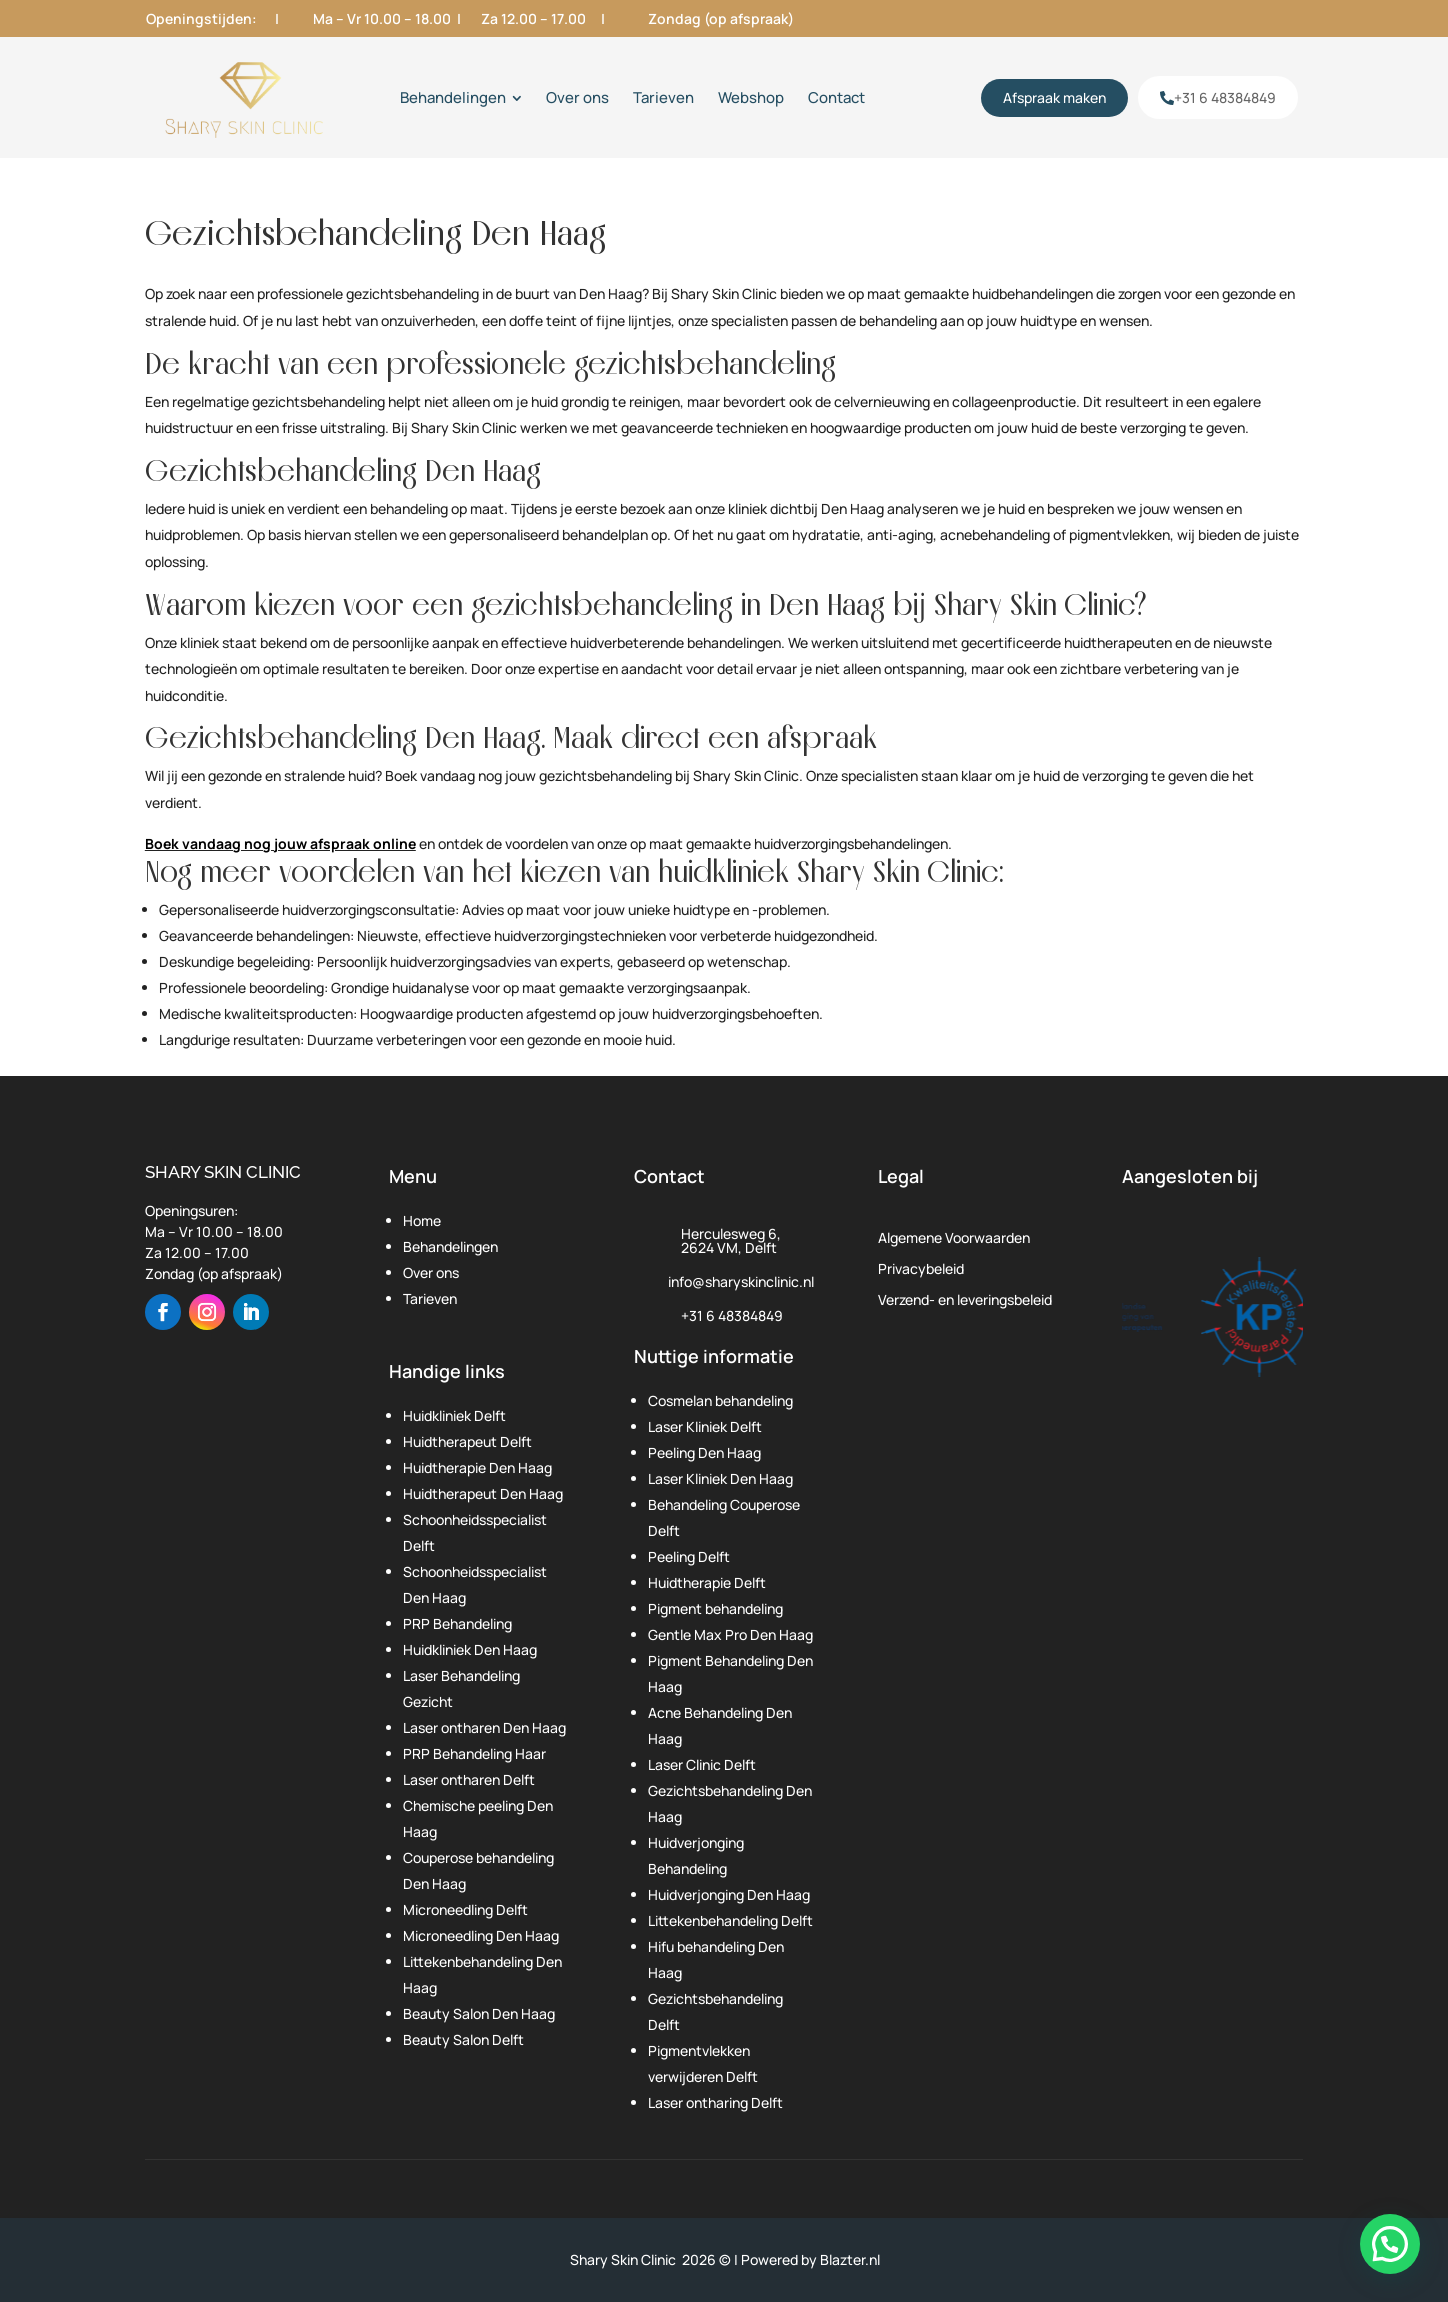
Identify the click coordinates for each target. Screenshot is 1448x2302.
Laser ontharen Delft (469, 1779)
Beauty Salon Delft (463, 2039)
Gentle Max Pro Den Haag (730, 1634)
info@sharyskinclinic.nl (741, 1281)
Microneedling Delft (465, 1909)
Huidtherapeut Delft (467, 1441)
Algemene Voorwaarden (954, 1237)
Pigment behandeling (715, 1608)
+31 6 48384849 (732, 1315)
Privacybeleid (921, 1268)
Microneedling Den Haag (481, 1935)
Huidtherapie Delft (707, 1582)
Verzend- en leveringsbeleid (965, 1299)
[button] (1390, 2244)
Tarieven (430, 1298)
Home (422, 1220)
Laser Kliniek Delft (705, 1426)
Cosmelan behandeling (720, 1400)
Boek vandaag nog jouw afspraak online (280, 843)
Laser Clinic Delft (702, 1764)
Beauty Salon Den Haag (479, 2013)
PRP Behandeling (457, 1623)
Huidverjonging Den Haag (729, 1894)
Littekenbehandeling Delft (730, 1920)
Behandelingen (450, 1246)
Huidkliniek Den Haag (470, 1649)
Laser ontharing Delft (715, 2102)
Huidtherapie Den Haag (477, 1467)
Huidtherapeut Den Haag (483, 1493)
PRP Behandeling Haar (474, 1753)
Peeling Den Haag (704, 1452)
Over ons (431, 1272)
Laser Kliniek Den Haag (720, 1478)
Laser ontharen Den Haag (484, 1727)
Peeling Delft (689, 1556)
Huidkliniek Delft (454, 1415)
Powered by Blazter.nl (810, 2259)
